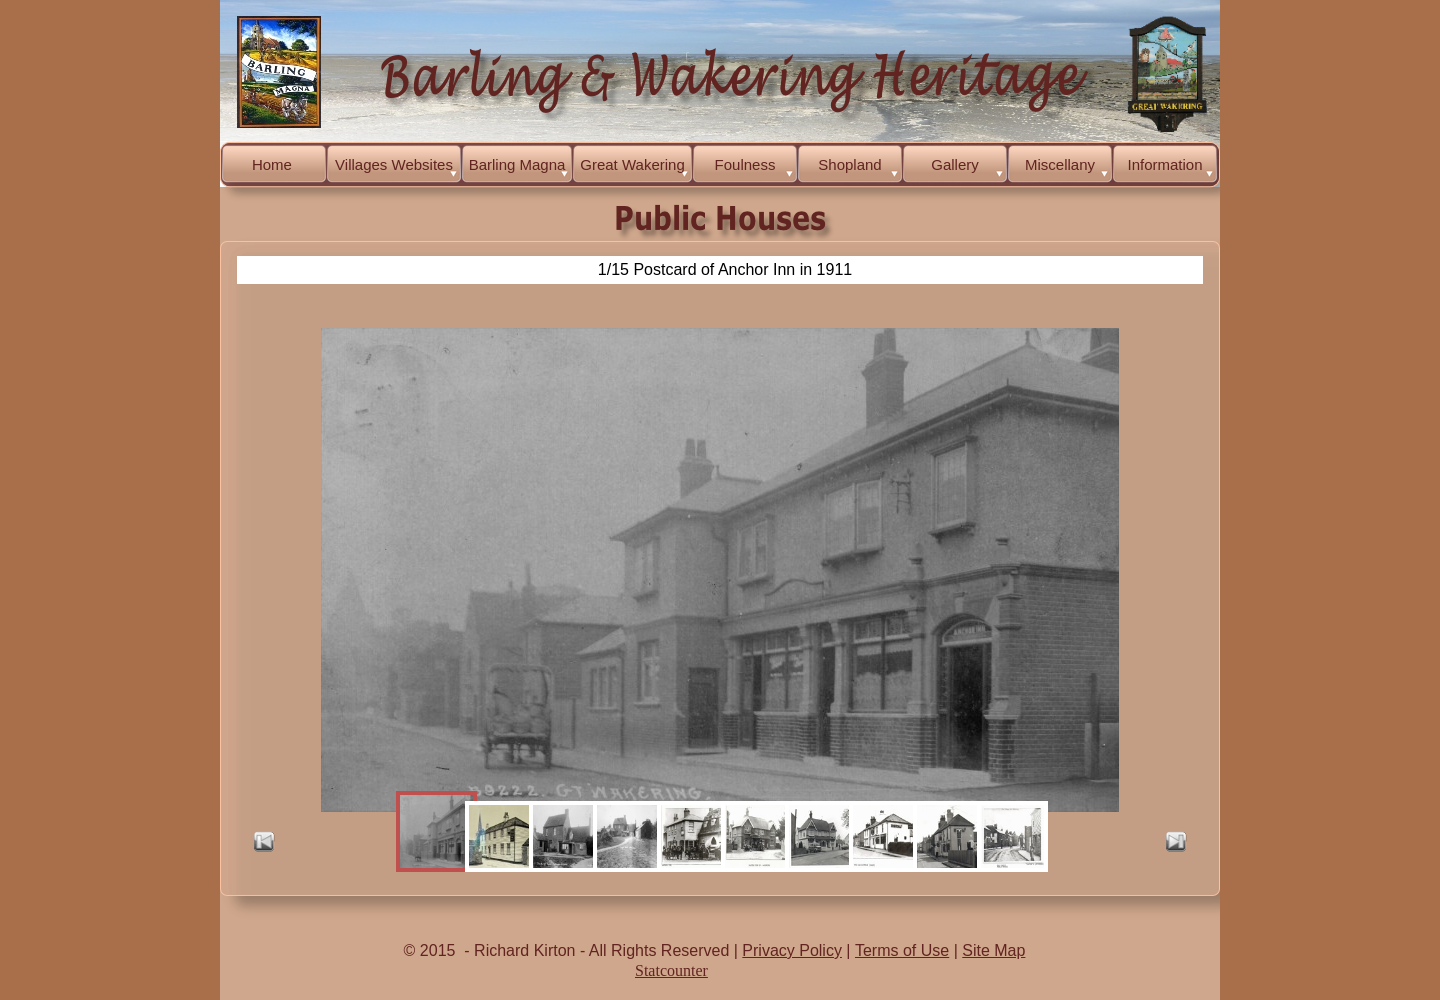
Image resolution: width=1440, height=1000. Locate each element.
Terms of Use (902, 950)
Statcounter (671, 970)
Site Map (993, 950)
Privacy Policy (792, 950)
